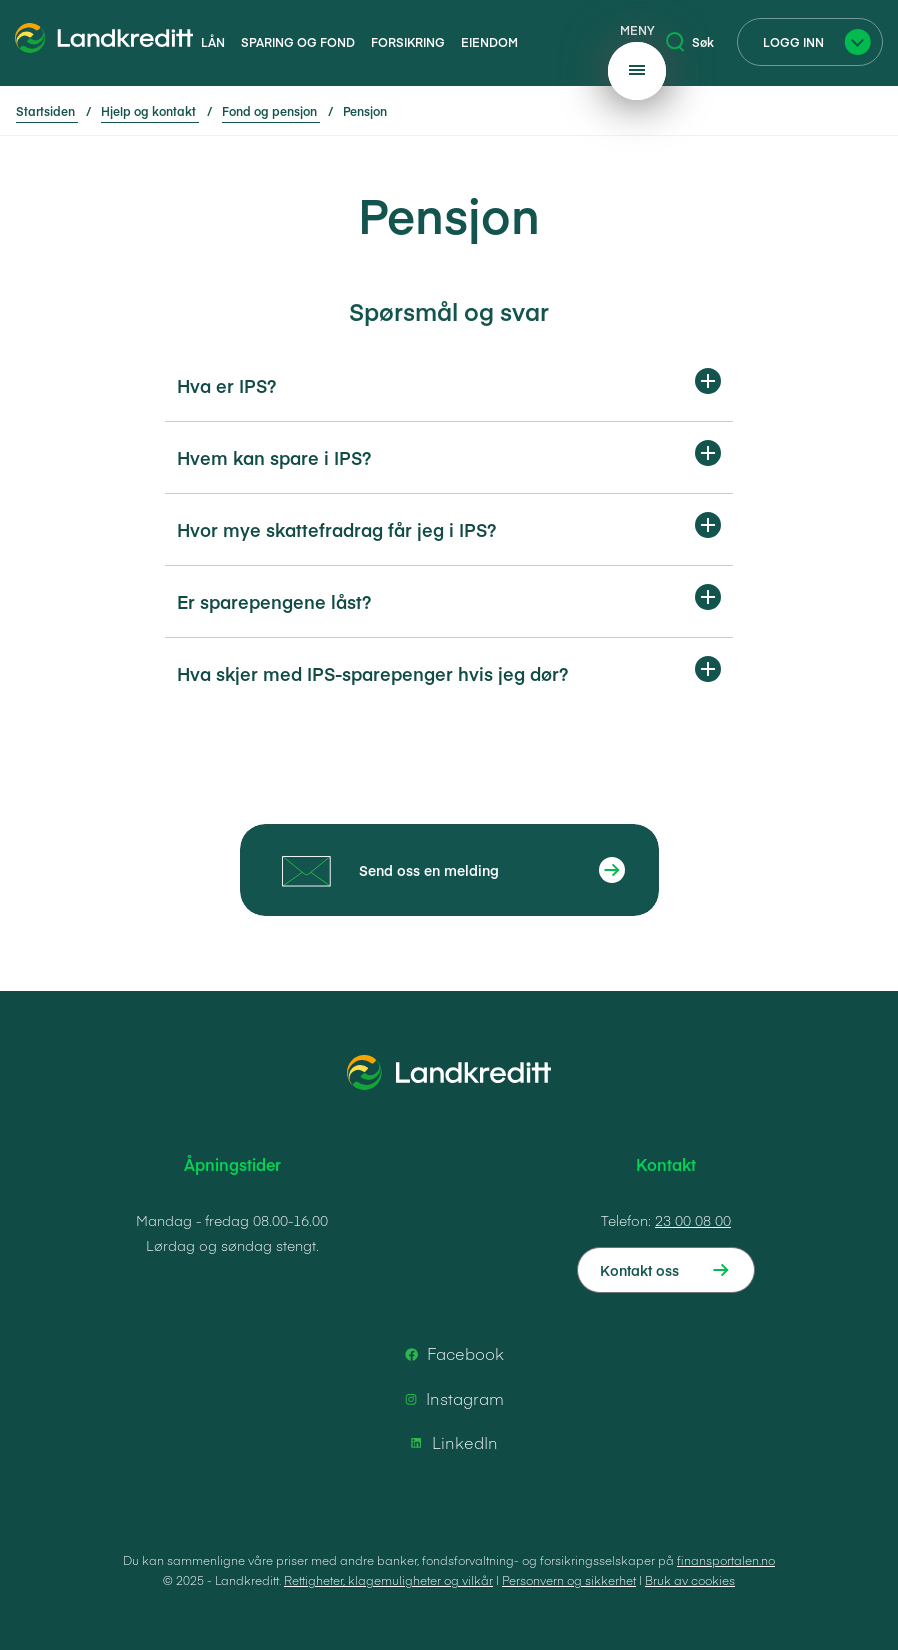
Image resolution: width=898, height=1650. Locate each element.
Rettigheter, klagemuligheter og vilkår (388, 1580)
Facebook (451, 1354)
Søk (690, 42)
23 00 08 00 (693, 1220)
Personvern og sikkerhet (569, 1580)
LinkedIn (451, 1443)
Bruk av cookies (690, 1580)
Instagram (451, 1399)
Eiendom (489, 42)
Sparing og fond (298, 42)
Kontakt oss (639, 1270)
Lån (213, 42)
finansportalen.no (726, 1560)
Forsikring (408, 42)
